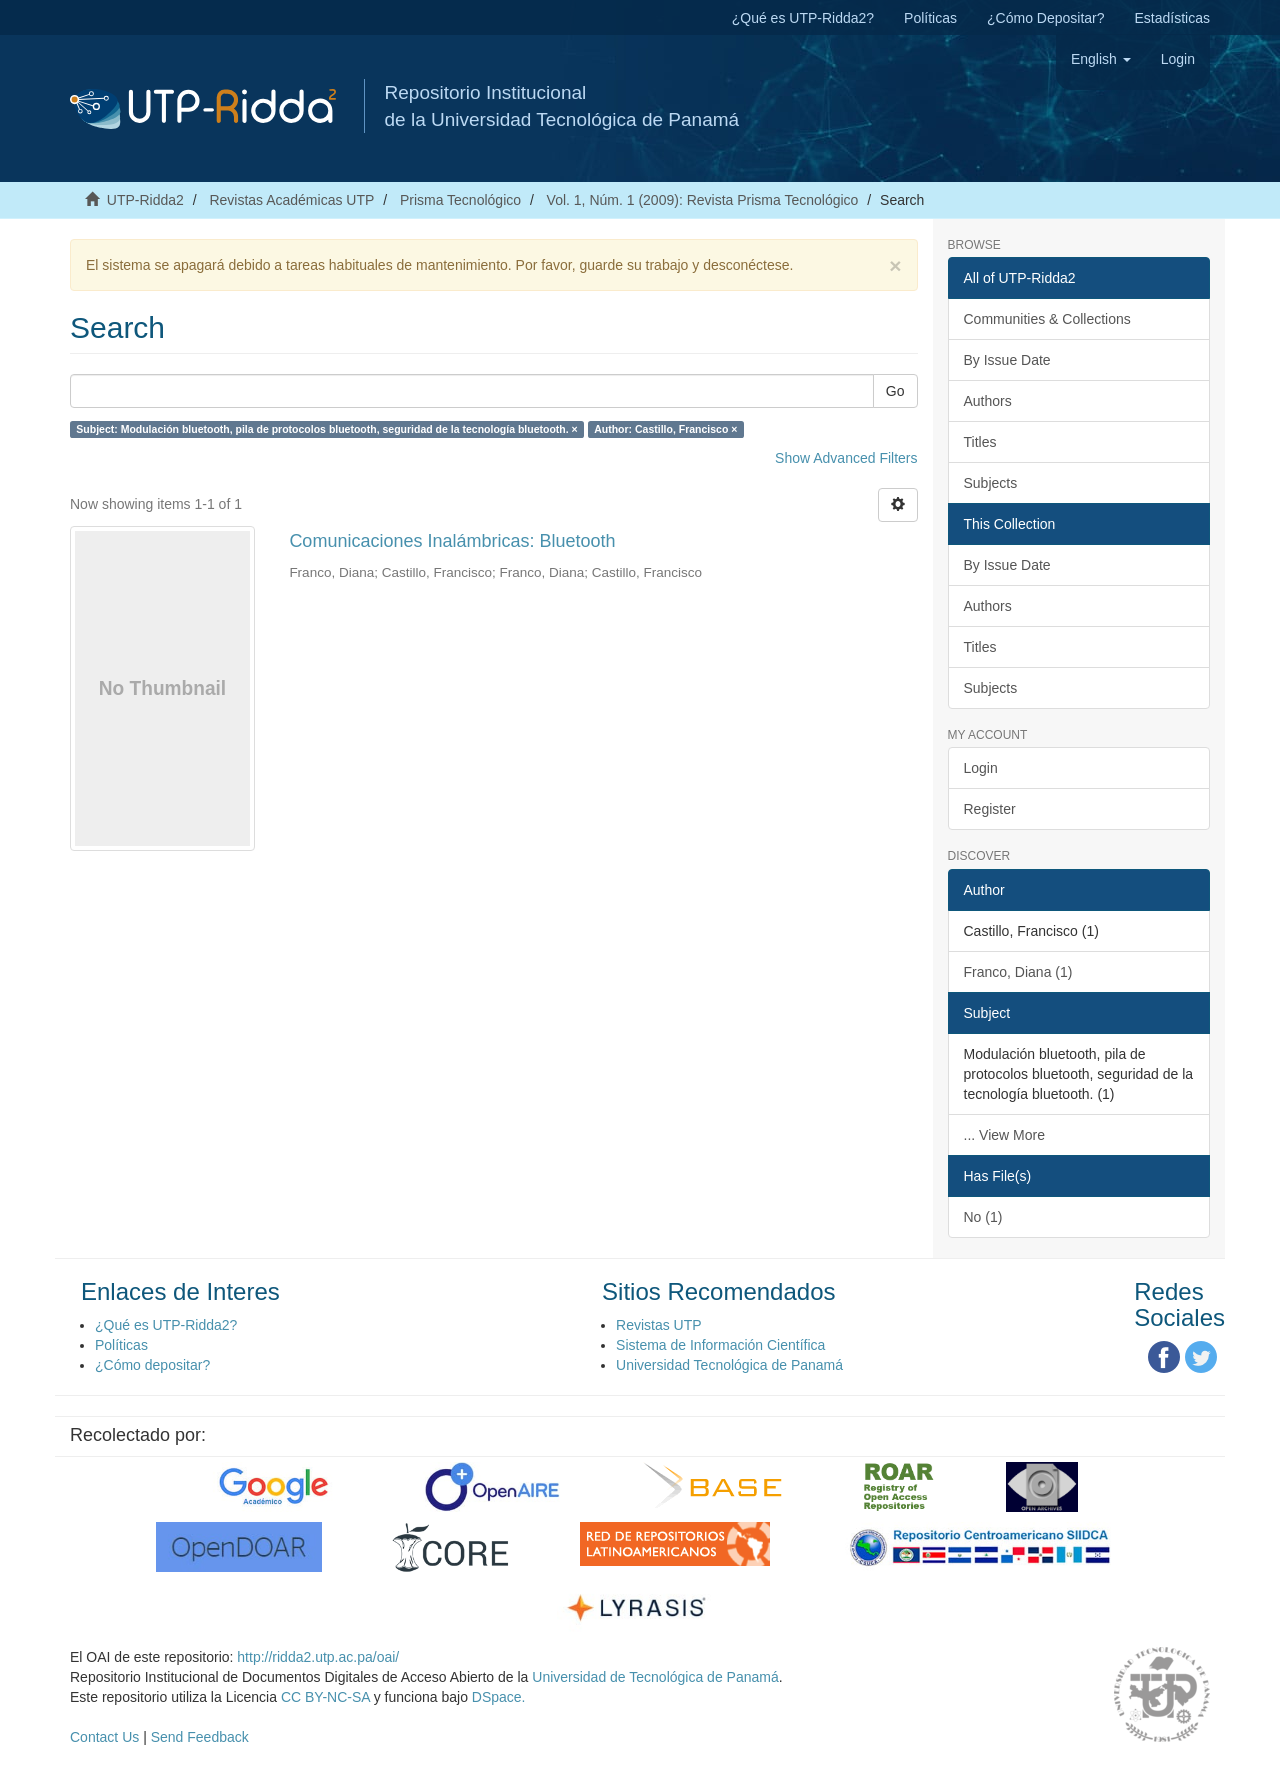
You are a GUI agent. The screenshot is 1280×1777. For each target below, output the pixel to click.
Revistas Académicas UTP (291, 200)
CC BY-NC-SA (325, 1697)
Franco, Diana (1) (1018, 972)
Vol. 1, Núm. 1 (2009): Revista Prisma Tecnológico (703, 200)
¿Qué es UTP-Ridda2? (803, 18)
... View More (1004, 1135)
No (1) (983, 1217)
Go (895, 391)
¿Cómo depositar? (152, 1365)
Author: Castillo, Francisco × (665, 429)
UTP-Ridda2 (145, 200)
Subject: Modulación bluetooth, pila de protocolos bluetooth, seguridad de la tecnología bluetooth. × (326, 429)
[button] (1101, 59)
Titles (980, 442)
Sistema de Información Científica (720, 1345)
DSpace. (499, 1697)
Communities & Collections (1047, 319)
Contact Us (104, 1737)
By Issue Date (1007, 360)
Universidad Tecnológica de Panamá (729, 1365)
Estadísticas (1172, 18)
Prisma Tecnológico (460, 200)
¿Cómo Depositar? (1046, 18)
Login (981, 768)
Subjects (991, 483)
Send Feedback (200, 1737)
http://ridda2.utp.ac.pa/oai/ (318, 1657)
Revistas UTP (659, 1325)
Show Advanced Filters (846, 458)
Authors (988, 401)
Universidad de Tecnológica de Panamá (655, 1677)
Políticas (930, 18)
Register (990, 809)
